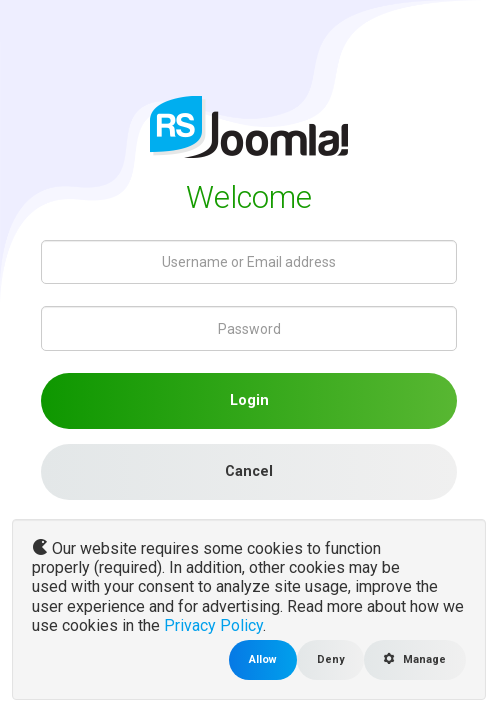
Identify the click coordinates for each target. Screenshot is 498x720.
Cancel (249, 471)
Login (249, 400)
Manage (415, 659)
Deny (330, 659)
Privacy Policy (213, 625)
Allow (263, 659)
